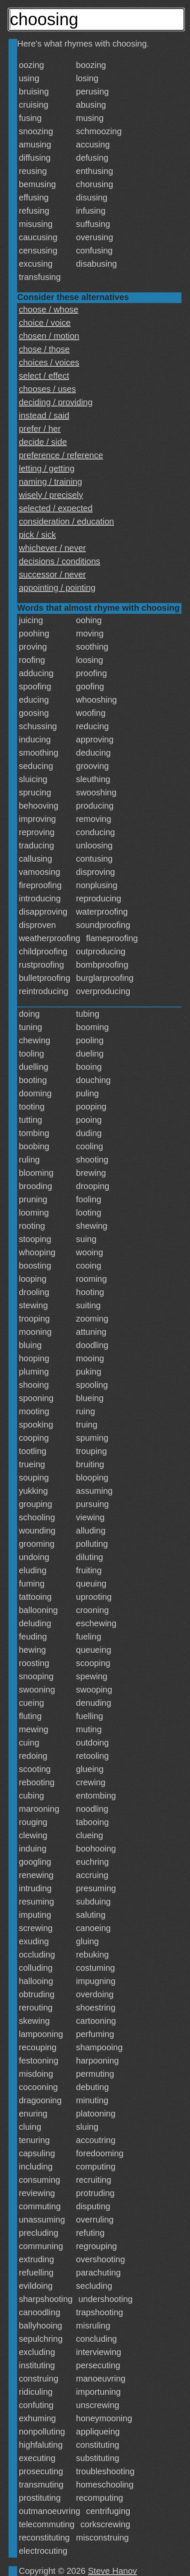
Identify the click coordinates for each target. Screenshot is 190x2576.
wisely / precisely (51, 495)
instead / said (44, 415)
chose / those (44, 349)
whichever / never (52, 548)
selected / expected (55, 508)
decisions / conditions (59, 561)
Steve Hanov (112, 2571)
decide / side (43, 442)
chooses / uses (47, 389)
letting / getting (46, 468)
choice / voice (45, 322)
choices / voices (49, 362)
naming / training (50, 481)
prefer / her (40, 428)
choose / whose (48, 309)
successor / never (52, 574)
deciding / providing (55, 402)
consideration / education (66, 521)
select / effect (44, 375)
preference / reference (61, 455)
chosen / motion (49, 336)
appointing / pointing (57, 587)
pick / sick (37, 534)
